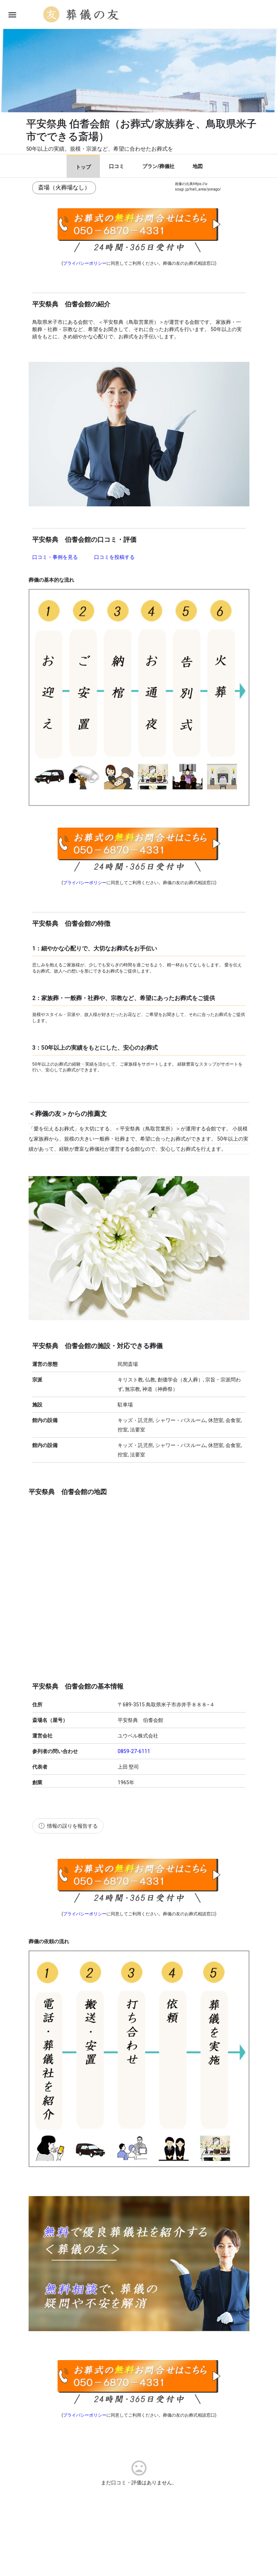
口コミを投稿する (114, 557)
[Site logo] (82, 14)
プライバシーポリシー (84, 263)
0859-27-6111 (134, 1751)
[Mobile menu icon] (12, 15)
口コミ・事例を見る (55, 557)
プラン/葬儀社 (158, 166)
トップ (83, 167)
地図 (198, 166)
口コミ (116, 166)
